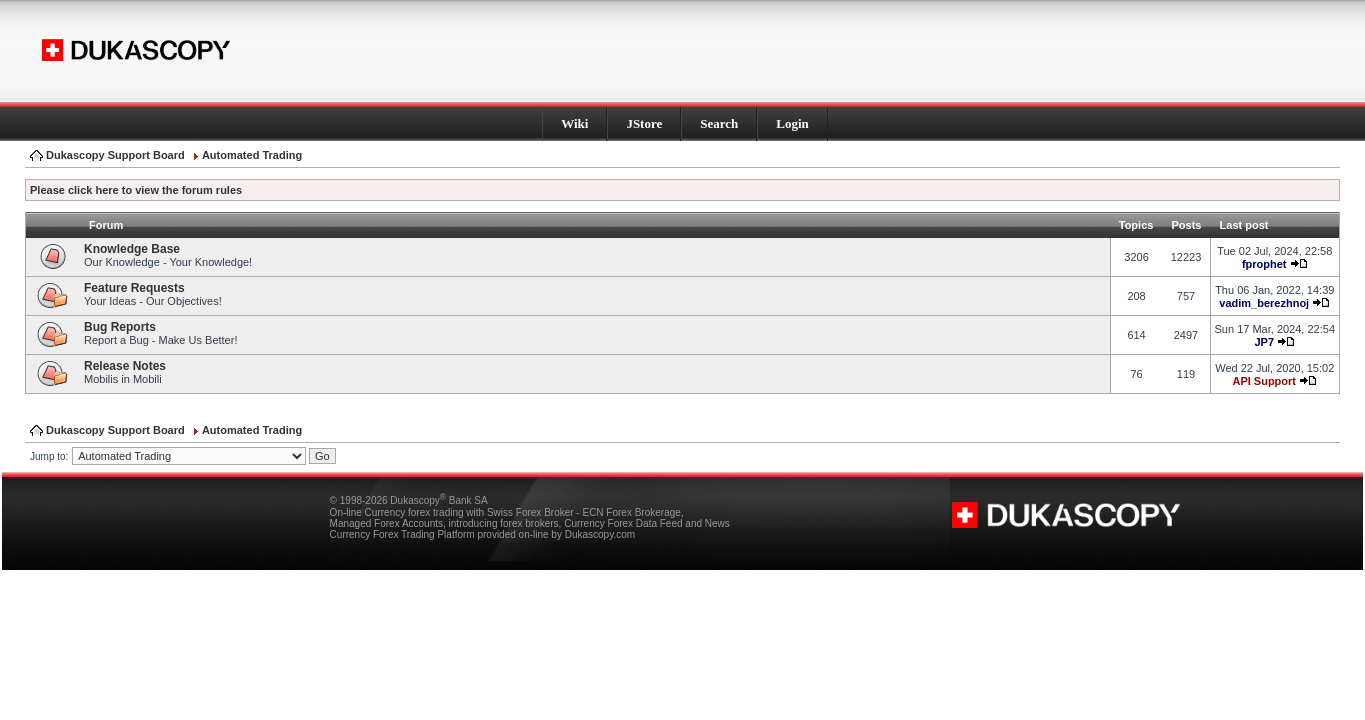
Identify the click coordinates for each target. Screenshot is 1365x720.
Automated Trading (252, 155)
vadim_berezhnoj (1264, 303)
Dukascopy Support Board (115, 155)
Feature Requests (134, 288)
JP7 (1264, 342)
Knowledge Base (132, 249)
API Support (1264, 381)
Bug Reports (120, 327)
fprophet (1264, 264)
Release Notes (125, 366)
